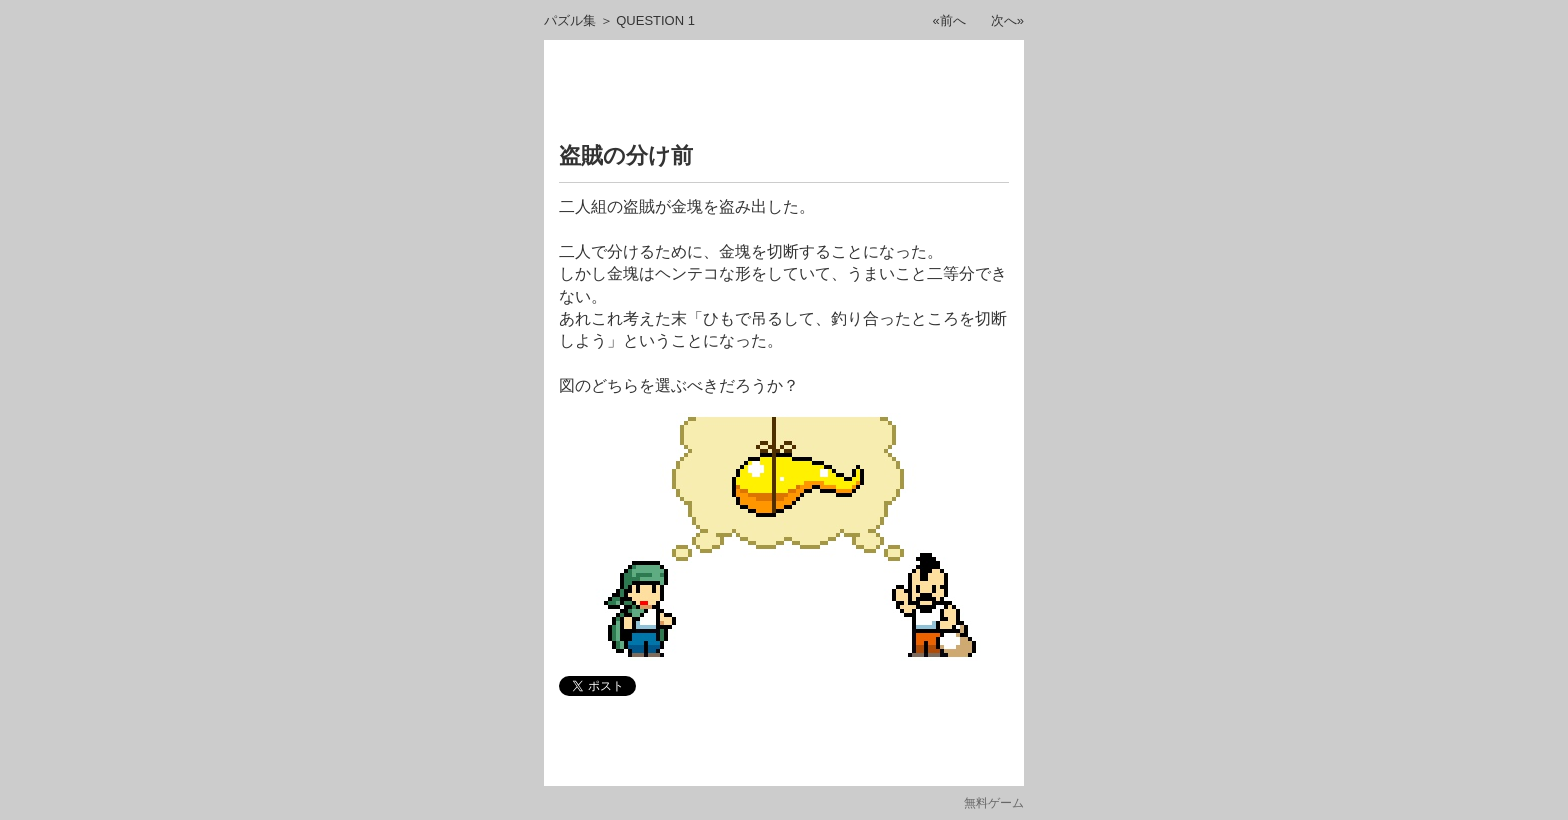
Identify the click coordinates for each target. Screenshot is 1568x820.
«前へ (949, 20)
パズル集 (570, 20)
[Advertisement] (784, 95)
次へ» (1007, 20)
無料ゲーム (994, 803)
